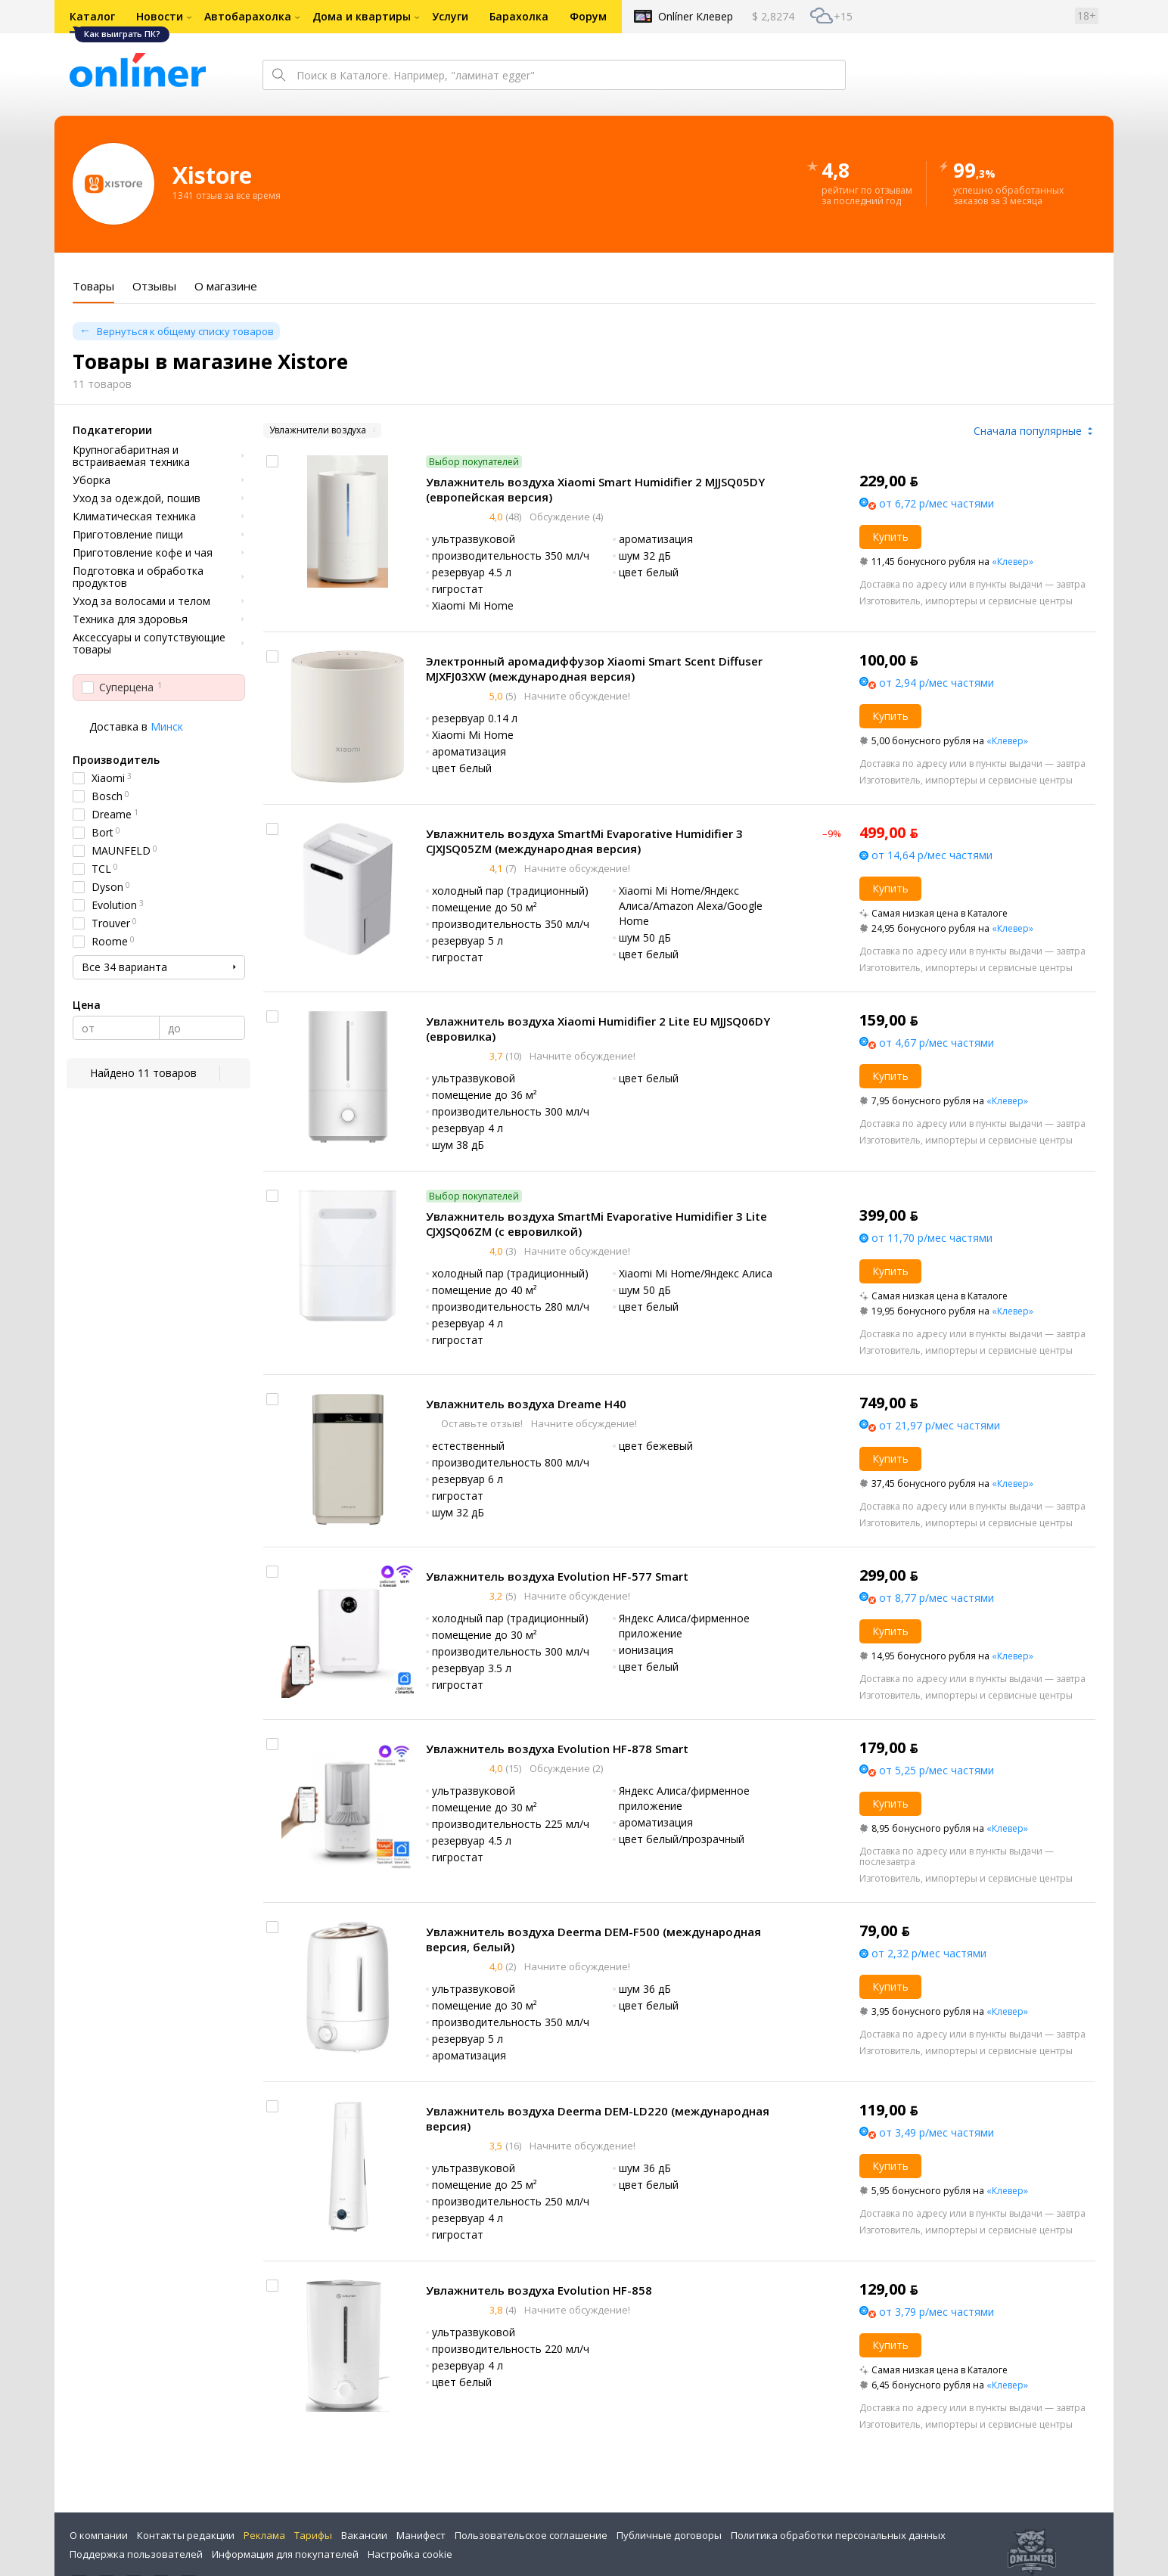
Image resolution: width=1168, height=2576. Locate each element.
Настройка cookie (410, 2554)
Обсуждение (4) (565, 516)
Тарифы (313, 2535)
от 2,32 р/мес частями (928, 1953)
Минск (167, 726)
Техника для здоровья (130, 619)
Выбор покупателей (474, 461)
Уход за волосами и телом (141, 601)
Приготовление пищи (128, 535)
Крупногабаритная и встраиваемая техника (131, 456)
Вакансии (364, 2535)
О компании (99, 2535)
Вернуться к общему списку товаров (185, 331)
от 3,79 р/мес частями (936, 2311)
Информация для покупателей (285, 2554)
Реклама (264, 2535)
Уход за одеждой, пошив (136, 498)
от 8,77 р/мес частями (936, 1598)
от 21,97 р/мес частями (939, 1425)
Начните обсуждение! (576, 696)
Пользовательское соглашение (531, 2535)
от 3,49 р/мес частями (936, 2132)
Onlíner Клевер (695, 16)
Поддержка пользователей (136, 2554)
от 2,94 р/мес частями (936, 682)
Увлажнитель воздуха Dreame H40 (526, 1403)
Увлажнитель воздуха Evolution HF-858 (539, 2290)
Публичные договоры (669, 2535)
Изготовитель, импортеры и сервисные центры (966, 600)
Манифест (421, 2535)
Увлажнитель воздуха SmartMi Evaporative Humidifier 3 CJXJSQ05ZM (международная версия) (584, 841)
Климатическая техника (134, 517)
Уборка (91, 480)
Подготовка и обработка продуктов (138, 577)
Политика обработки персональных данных (838, 2535)
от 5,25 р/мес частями (936, 1770)
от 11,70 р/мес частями (931, 1238)
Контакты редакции (186, 2535)
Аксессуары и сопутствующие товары (149, 644)
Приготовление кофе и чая (143, 553)
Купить (890, 536)
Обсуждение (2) (565, 1768)
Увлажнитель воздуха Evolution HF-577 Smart (557, 1576)
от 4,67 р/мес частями (936, 1042)
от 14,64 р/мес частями (931, 855)
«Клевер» (1012, 561)
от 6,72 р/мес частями (936, 503)
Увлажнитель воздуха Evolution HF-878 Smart (557, 1748)
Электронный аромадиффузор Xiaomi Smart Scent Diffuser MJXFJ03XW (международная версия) (594, 668)
